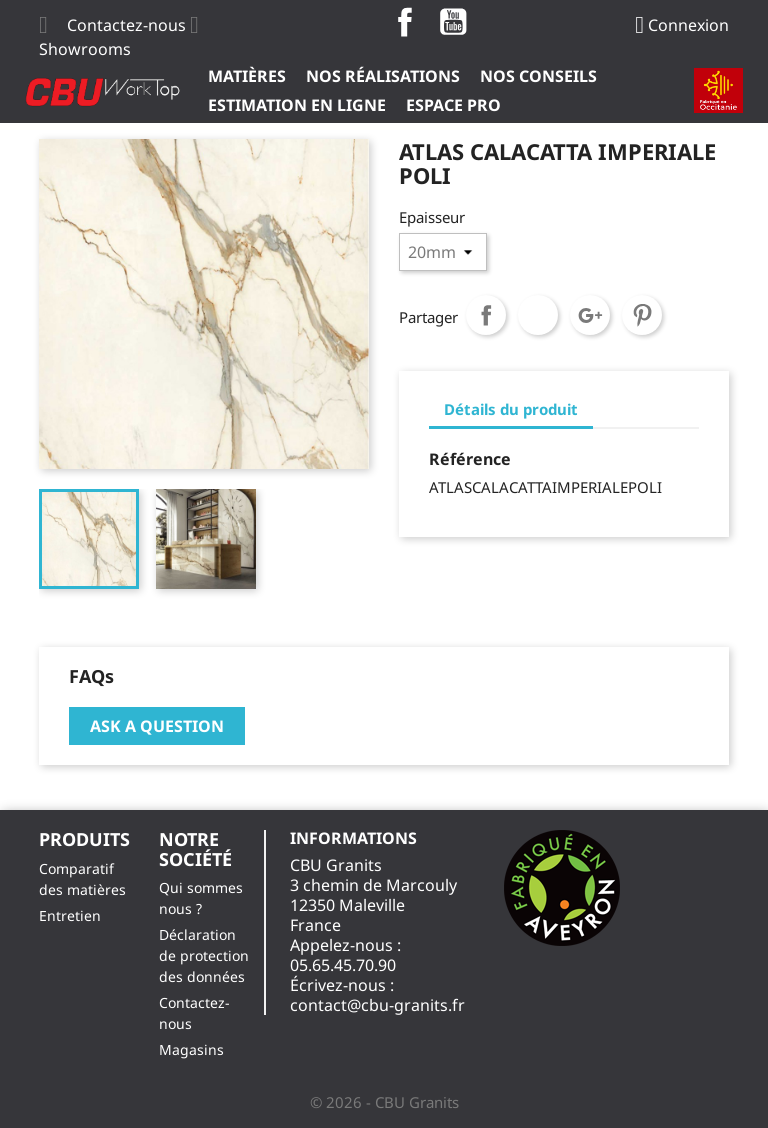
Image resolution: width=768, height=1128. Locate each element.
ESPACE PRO (453, 105)
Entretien (70, 915)
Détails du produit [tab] (511, 409)
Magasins (191, 1049)
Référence (470, 459)
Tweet (538, 315)
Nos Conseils (538, 76)
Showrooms (85, 49)
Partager (486, 315)
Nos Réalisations (383, 76)
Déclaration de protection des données (204, 955)
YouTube (453, 22)
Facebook (405, 22)
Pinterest (642, 315)
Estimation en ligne (297, 105)
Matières (247, 76)
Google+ (590, 315)
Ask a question (157, 726)
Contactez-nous (126, 25)
